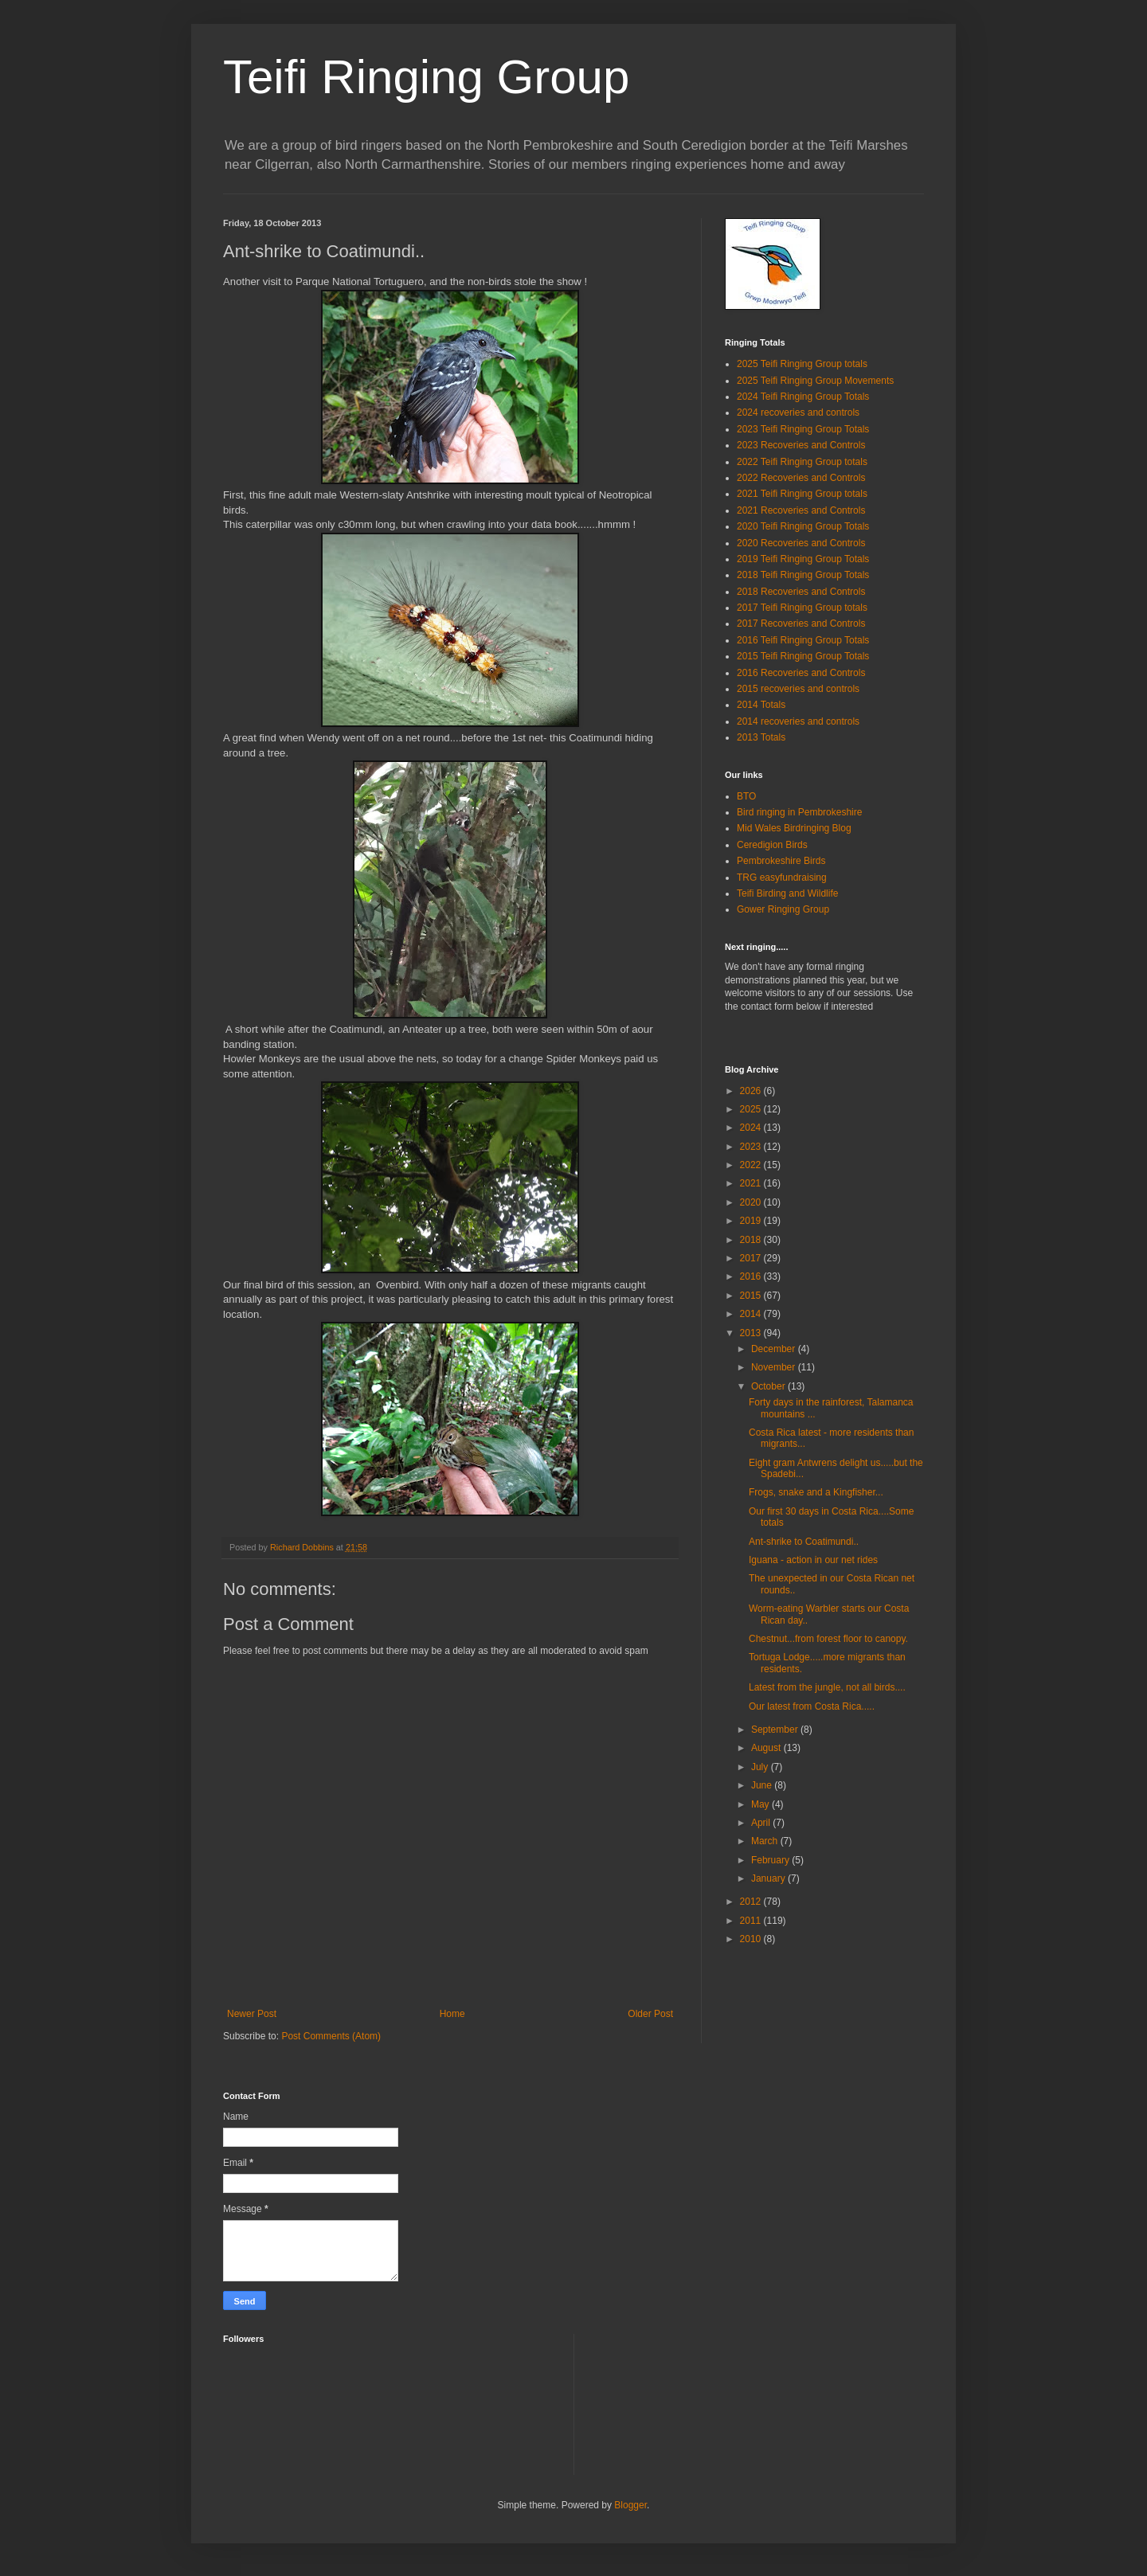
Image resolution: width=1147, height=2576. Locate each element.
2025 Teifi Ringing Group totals (802, 363)
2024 (752, 1127)
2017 (752, 1258)
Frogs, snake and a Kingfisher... (816, 1492)
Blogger (630, 2505)
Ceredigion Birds (772, 844)
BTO (746, 796)
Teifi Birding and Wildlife (787, 893)
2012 (752, 1901)
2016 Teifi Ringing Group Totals (803, 640)
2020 (752, 1202)
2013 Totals (761, 737)
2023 (752, 1146)
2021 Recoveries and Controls (801, 510)
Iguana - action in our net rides (813, 1560)
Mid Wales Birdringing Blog (794, 828)
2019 (752, 1220)
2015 (752, 1295)
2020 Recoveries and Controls (801, 543)
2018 (752, 1239)
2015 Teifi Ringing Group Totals (803, 656)
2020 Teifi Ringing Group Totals (803, 526)
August (767, 1747)
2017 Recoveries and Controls (801, 623)
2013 (752, 1333)
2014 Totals (761, 704)
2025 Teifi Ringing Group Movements (815, 380)
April (762, 1822)
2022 (752, 1165)
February (771, 1860)
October (769, 1386)
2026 (752, 1090)
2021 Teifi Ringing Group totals (802, 493)
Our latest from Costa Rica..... (812, 1706)
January (769, 1878)
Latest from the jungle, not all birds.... (827, 1687)
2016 (752, 1276)
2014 (752, 1313)
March (766, 1841)
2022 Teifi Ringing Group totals (802, 461)
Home (452, 2013)
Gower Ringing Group (783, 909)
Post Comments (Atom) (331, 2036)
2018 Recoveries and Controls (801, 591)
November (774, 1367)
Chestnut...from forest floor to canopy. (828, 1638)
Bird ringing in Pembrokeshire (799, 812)
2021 (752, 1183)
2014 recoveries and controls (798, 721)
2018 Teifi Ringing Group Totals (803, 574)
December (774, 1348)
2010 (752, 1939)
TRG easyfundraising (782, 877)
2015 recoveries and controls (798, 688)
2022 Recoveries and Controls (801, 477)
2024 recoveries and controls (798, 412)
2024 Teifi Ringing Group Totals (803, 396)
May (761, 1804)
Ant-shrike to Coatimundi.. (804, 1541)
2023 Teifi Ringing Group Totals (803, 429)
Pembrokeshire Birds (781, 860)
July (761, 1767)
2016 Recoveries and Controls (801, 672)
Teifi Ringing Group (426, 77)
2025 (752, 1109)
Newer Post (251, 2013)
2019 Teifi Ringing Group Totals (803, 559)
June (762, 1785)
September (776, 1729)
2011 (752, 1920)
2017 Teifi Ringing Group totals (802, 607)
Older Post (650, 2013)
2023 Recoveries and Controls (801, 445)
